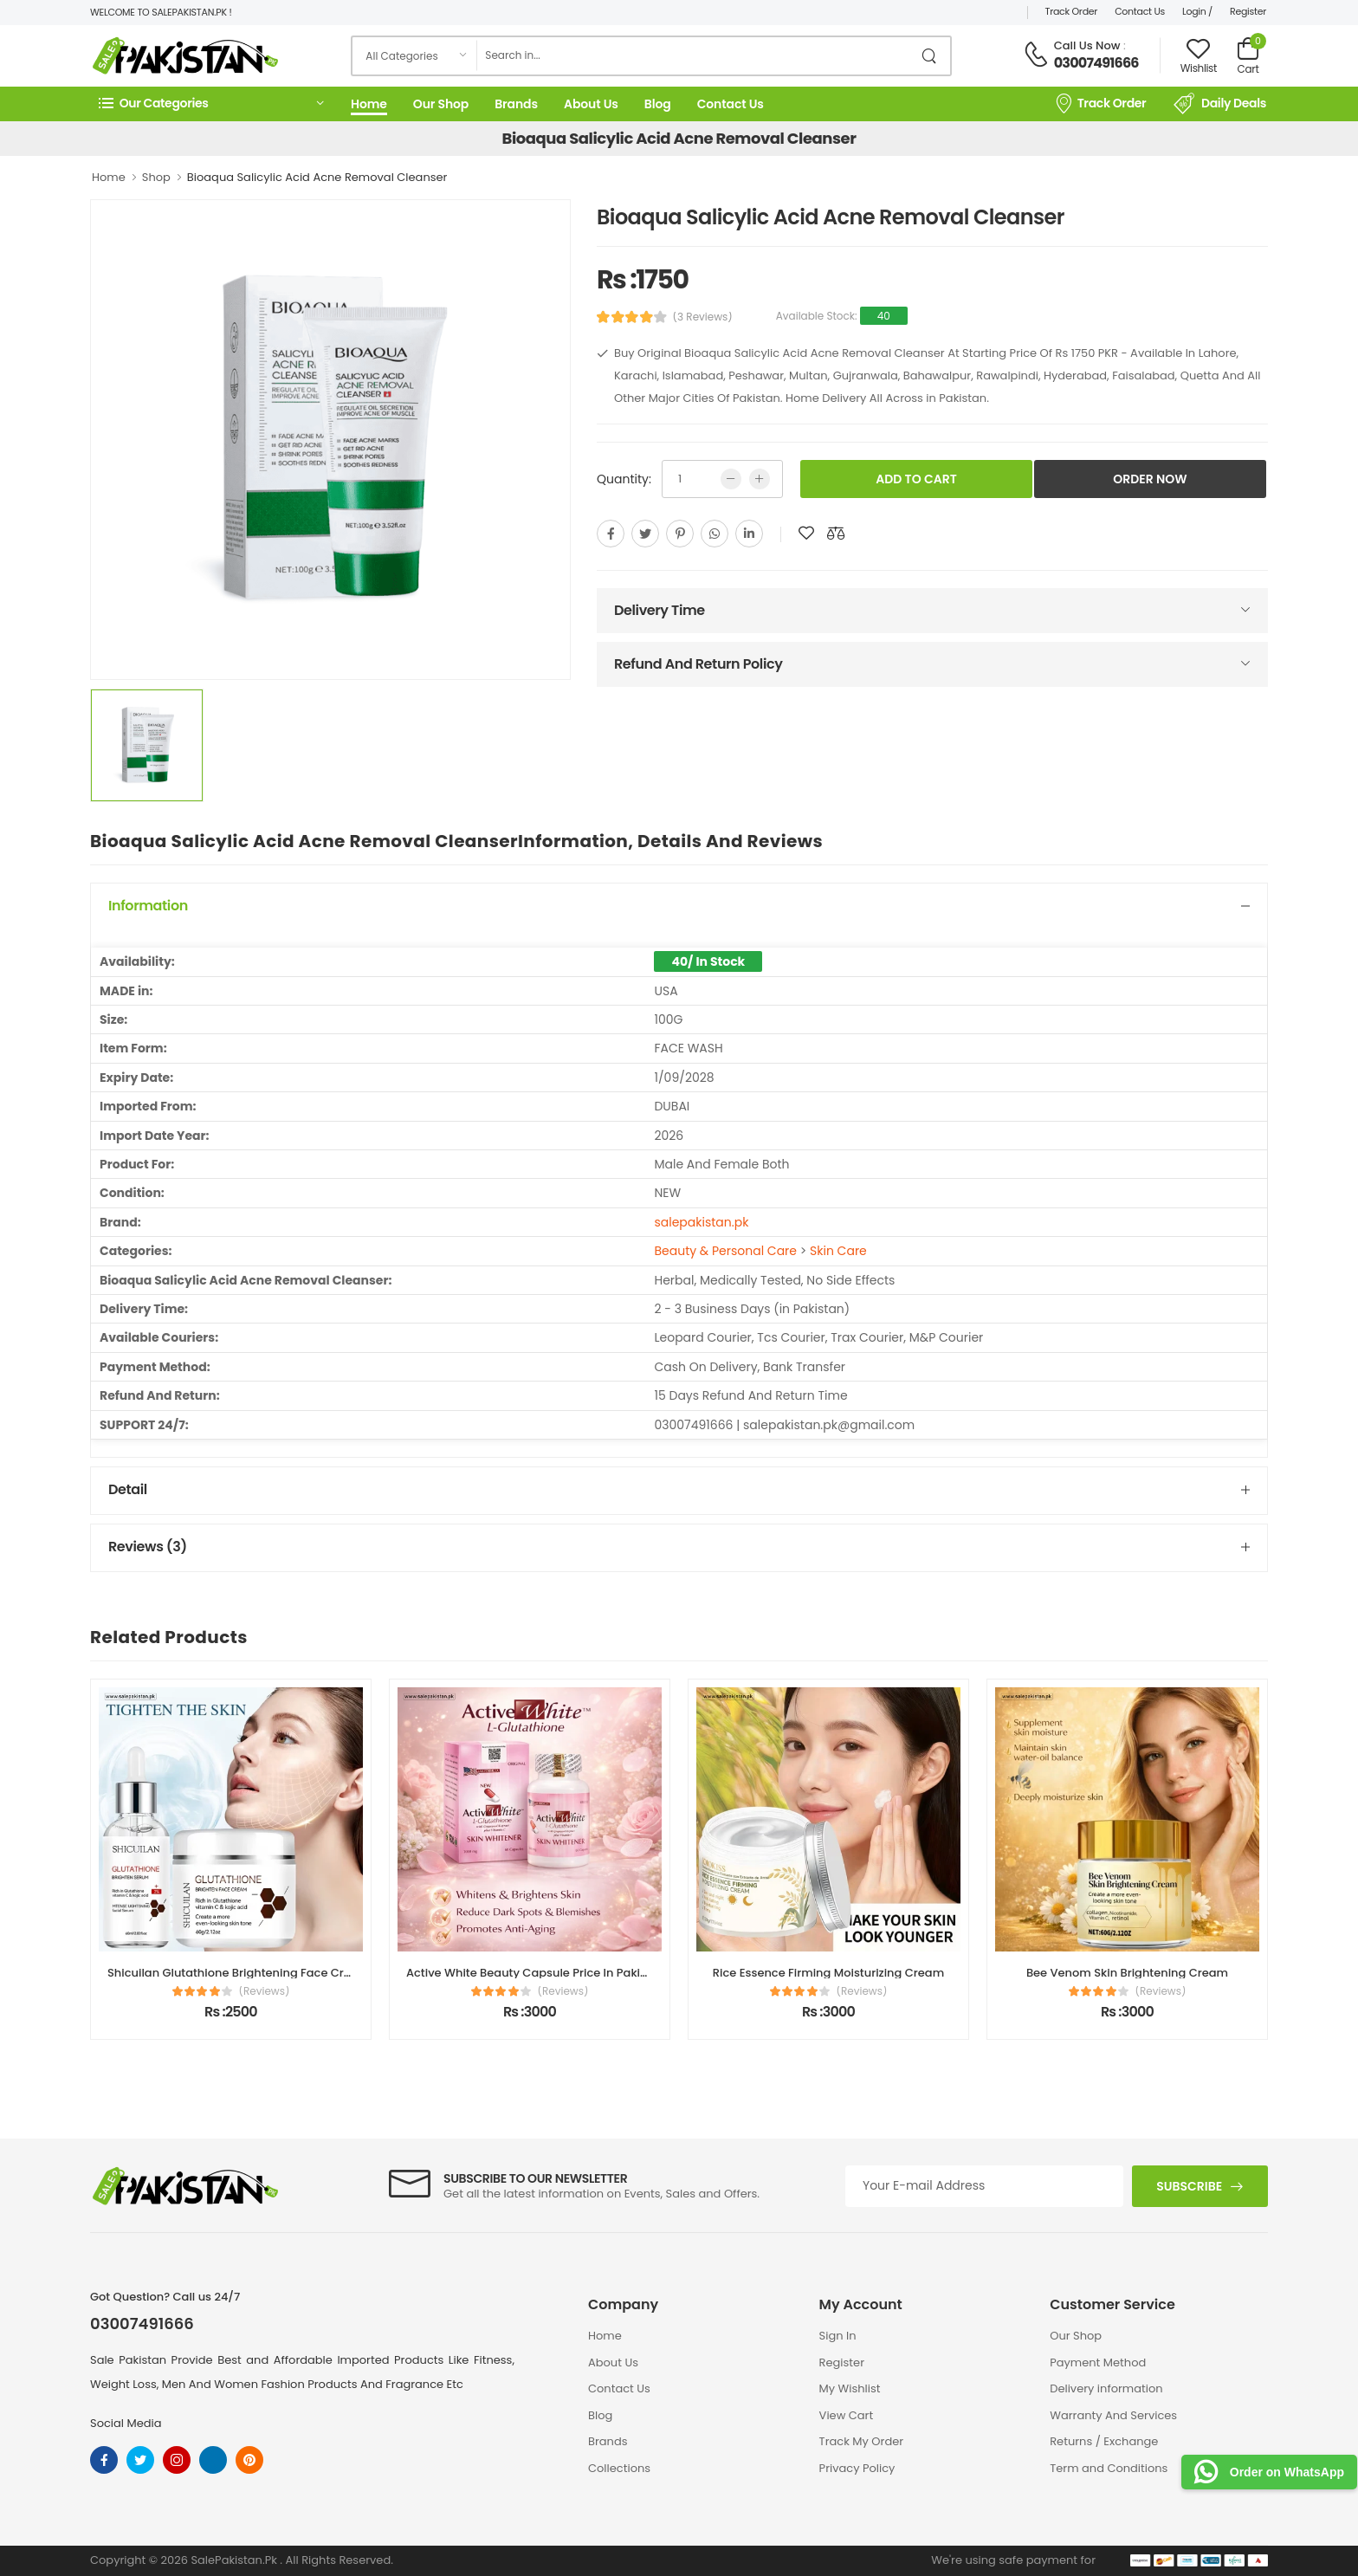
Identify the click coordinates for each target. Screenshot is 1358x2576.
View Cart (846, 2415)
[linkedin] (749, 533)
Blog (657, 104)
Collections (619, 2468)
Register (1248, 11)
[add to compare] (836, 533)
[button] (211, 103)
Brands (516, 104)
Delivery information (1106, 2388)
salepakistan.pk (701, 1222)
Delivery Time (659, 610)
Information (148, 906)
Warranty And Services (1113, 2415)
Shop (156, 177)
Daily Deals (1220, 104)
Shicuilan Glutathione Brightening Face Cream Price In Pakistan (286, 1972)
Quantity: (624, 479)
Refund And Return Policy (698, 664)
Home (369, 104)
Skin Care (838, 1250)
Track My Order (861, 2441)
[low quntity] (731, 479)
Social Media (126, 2423)
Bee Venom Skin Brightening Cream (1127, 1972)
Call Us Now (1087, 45)
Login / (1197, 11)
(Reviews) (264, 1991)
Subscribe (1189, 2186)
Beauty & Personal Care (725, 1250)
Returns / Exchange (1104, 2441)
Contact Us (1140, 11)
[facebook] (610, 533)
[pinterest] (680, 533)
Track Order (1071, 11)
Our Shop (441, 104)
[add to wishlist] (806, 533)
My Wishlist (850, 2388)
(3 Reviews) (703, 317)
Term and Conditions (1108, 2468)
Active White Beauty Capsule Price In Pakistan (535, 1972)
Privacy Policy (857, 2468)
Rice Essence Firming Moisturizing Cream (828, 1972)
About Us (591, 104)
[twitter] (645, 533)
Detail (127, 1489)
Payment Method (1098, 2362)
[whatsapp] (714, 533)
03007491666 (1096, 63)
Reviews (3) (147, 1547)
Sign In (838, 2335)
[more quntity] (759, 479)
